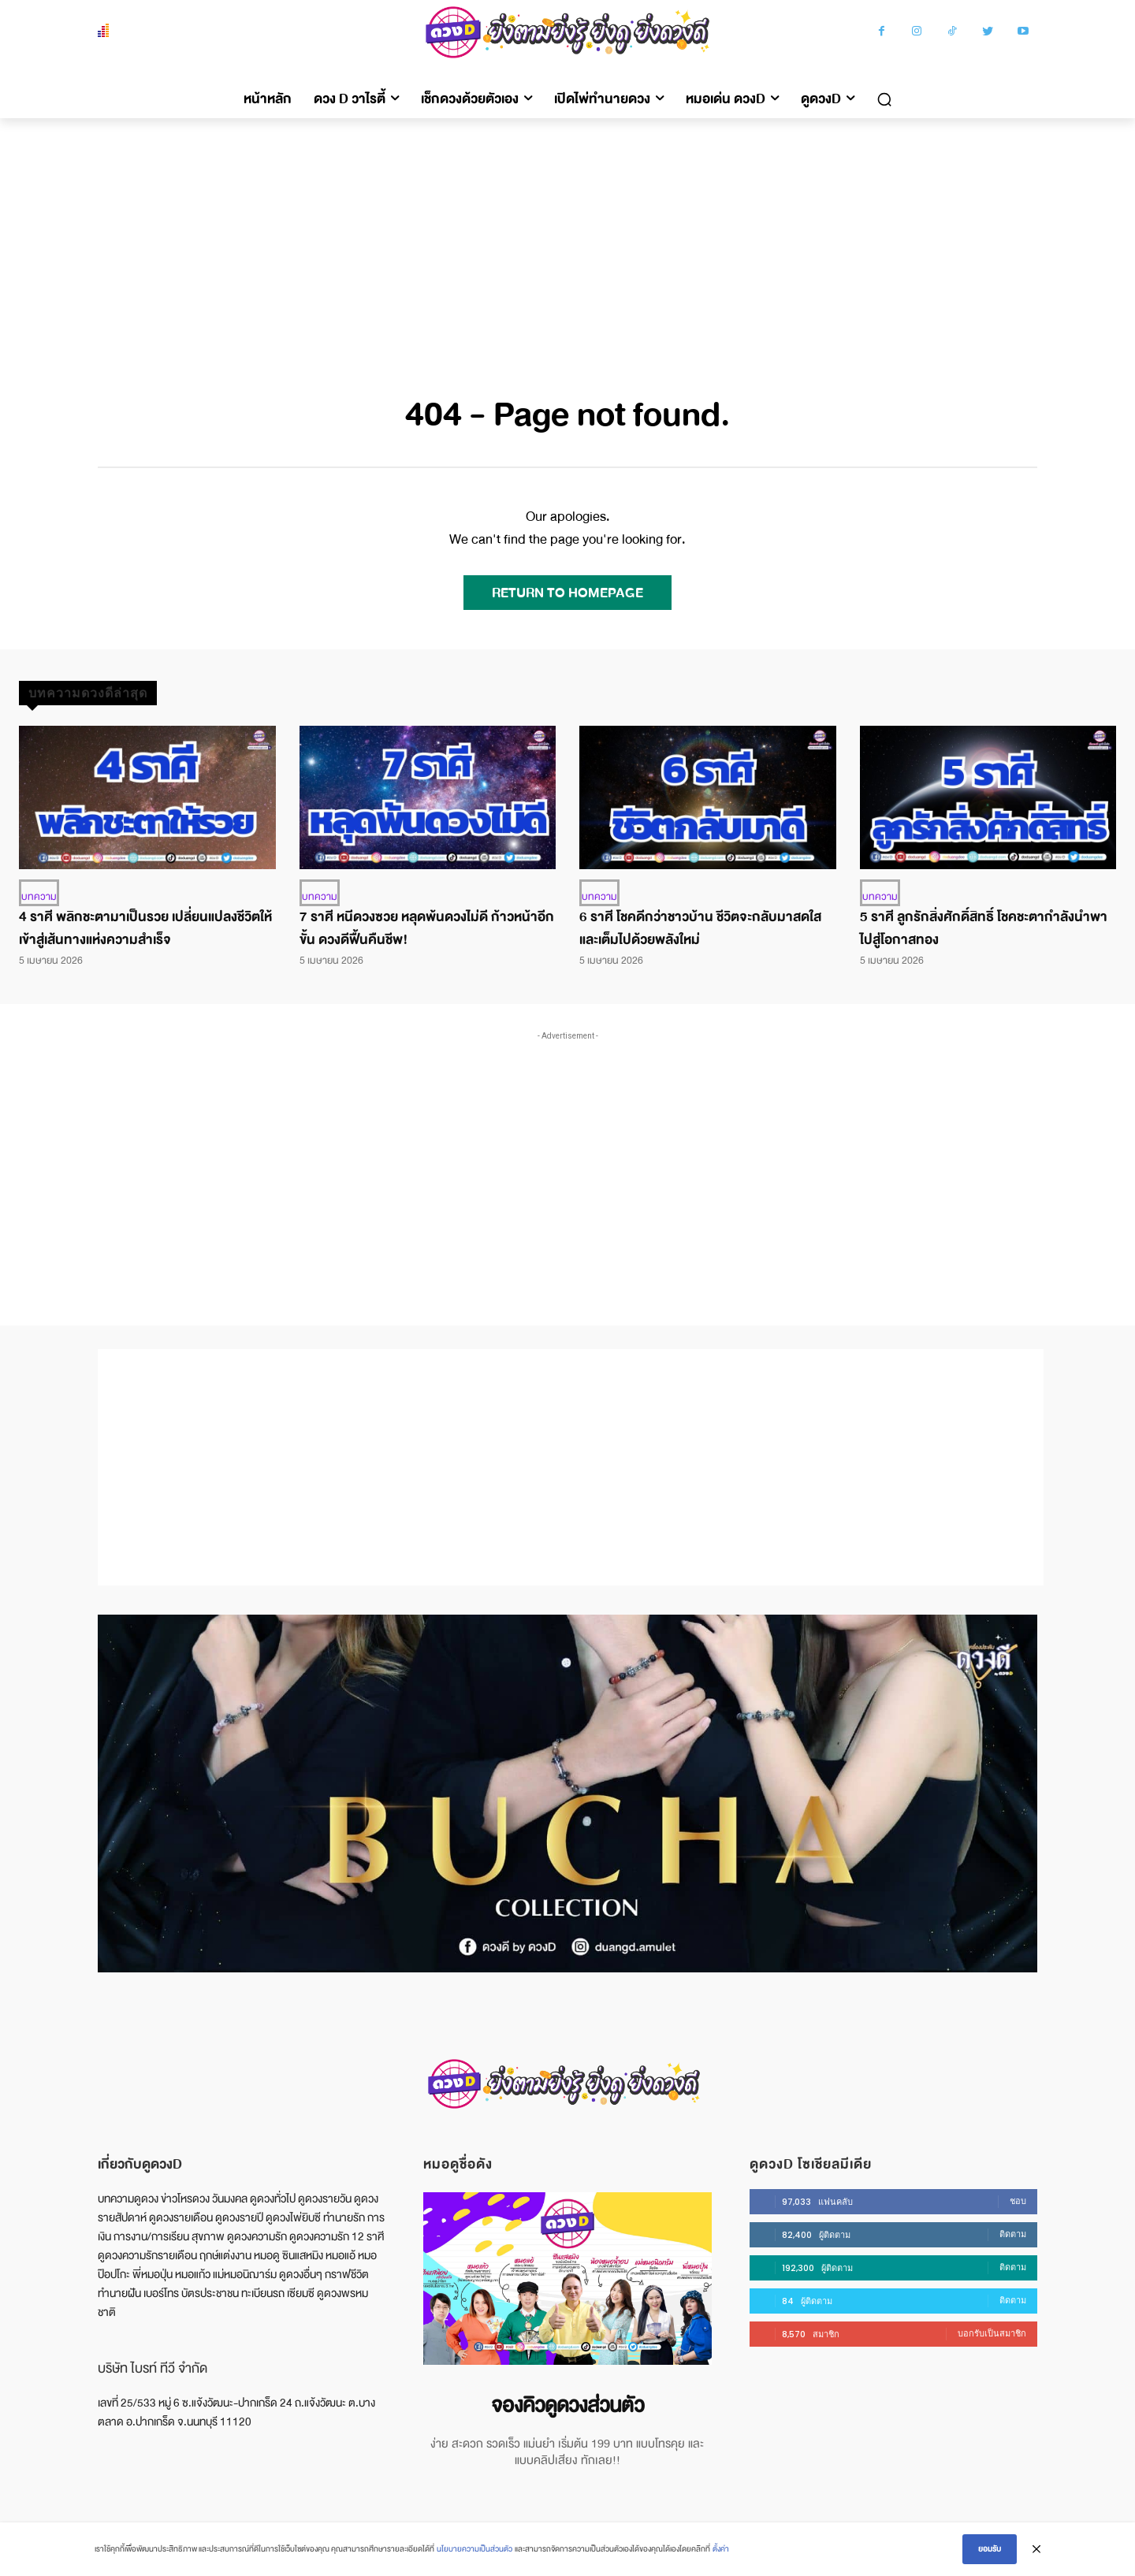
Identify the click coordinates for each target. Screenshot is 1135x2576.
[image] (567, 2278)
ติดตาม (1012, 2234)
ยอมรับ (989, 2549)
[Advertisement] (567, 236)
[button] (884, 99)
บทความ (39, 896)
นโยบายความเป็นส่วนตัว (474, 2549)
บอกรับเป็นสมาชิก (992, 2333)
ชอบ (1018, 2201)
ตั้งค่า (721, 2549)
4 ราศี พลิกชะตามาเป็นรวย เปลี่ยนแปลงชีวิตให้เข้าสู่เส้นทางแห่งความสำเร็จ (145, 928)
